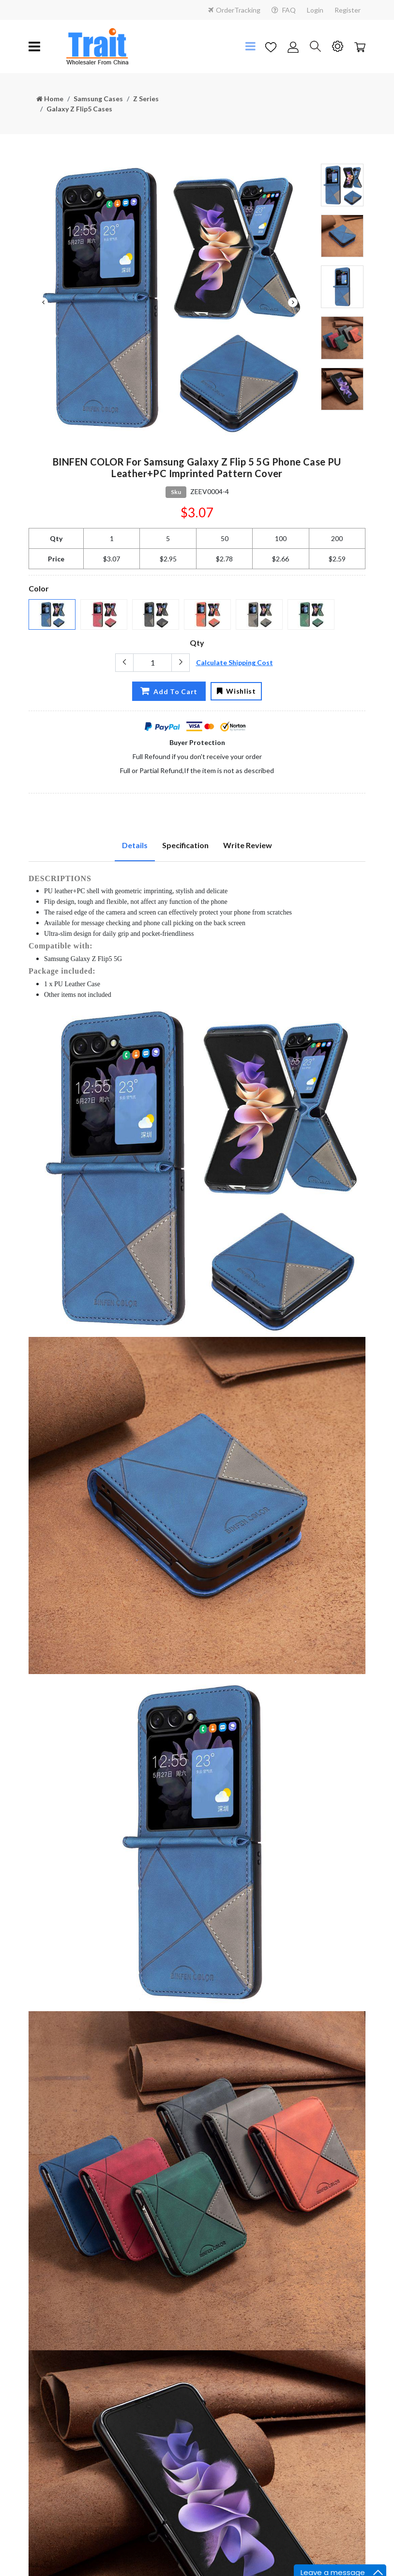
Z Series (146, 98)
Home (49, 98)
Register (347, 10)
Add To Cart (166, 690)
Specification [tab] (185, 845)
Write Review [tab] (247, 845)
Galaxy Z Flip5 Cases (79, 109)
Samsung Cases (98, 98)
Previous (43, 302)
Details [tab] (135, 845)
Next (293, 302)
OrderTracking (234, 10)
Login (315, 10)
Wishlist (237, 691)
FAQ (284, 10)
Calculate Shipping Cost (234, 662)
